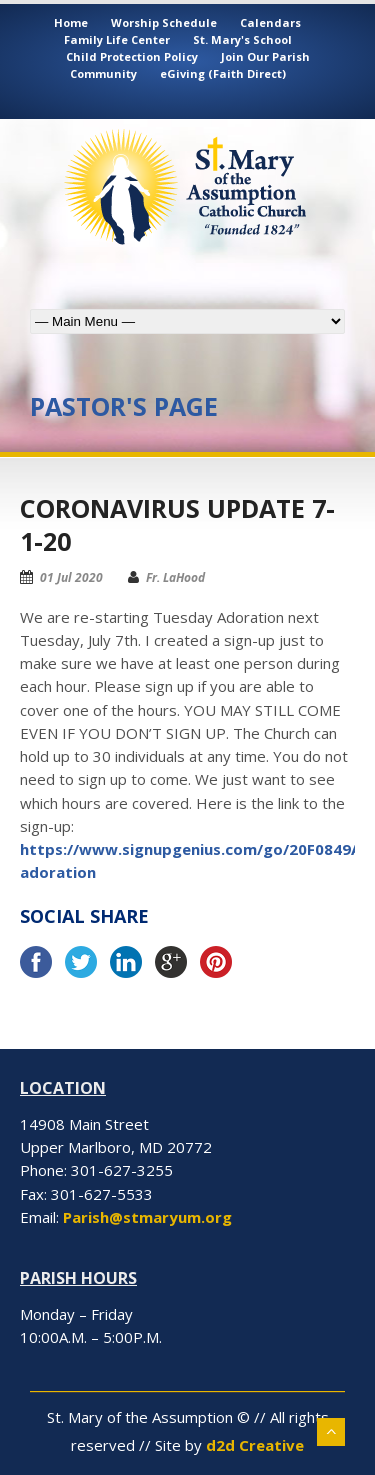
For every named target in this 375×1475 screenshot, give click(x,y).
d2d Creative (255, 1445)
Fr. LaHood (175, 577)
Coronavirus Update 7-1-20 (177, 524)
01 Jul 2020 (71, 577)
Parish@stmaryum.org (147, 1217)
